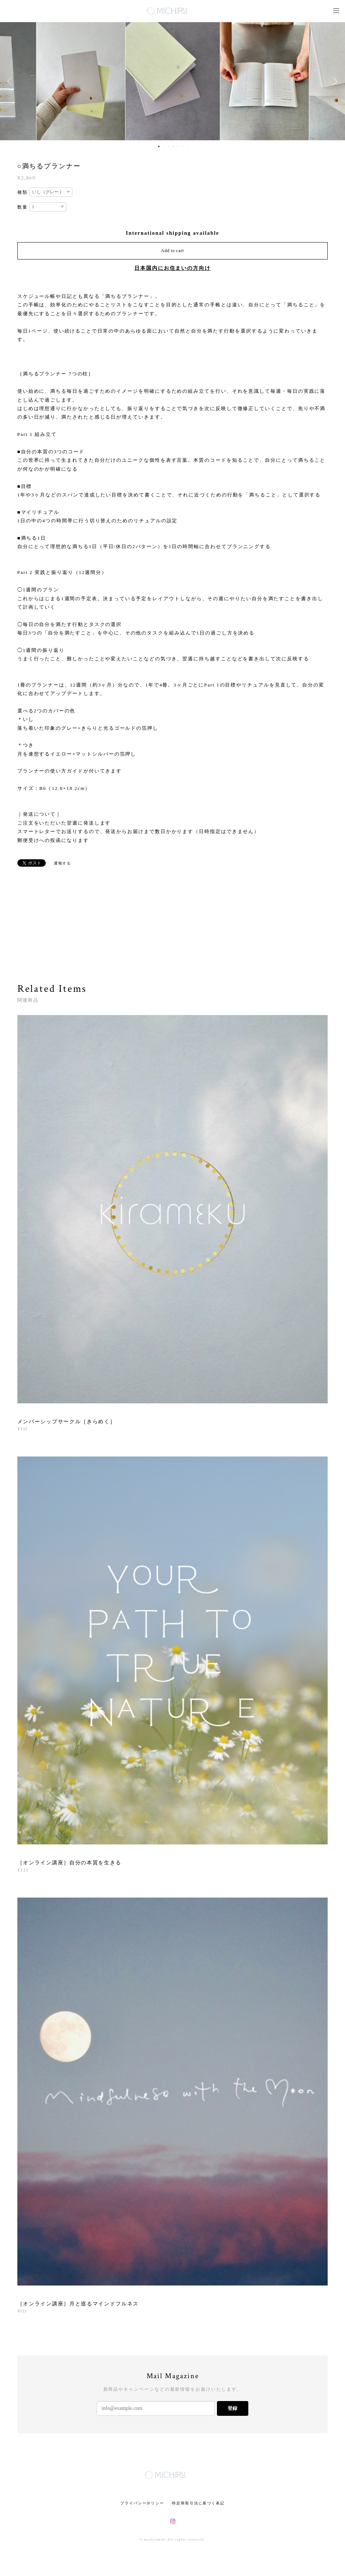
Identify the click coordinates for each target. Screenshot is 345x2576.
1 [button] (158, 146)
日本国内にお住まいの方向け (172, 268)
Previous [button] (11, 81)
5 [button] (178, 146)
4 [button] (173, 146)
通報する (63, 863)
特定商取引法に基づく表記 (198, 2503)
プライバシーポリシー (142, 2503)
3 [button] (168, 146)
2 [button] (163, 146)
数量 (22, 207)
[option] (172, 81)
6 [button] (182, 146)
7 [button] (187, 146)
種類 (22, 192)
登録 (232, 2408)
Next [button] (334, 81)
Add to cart (172, 250)
